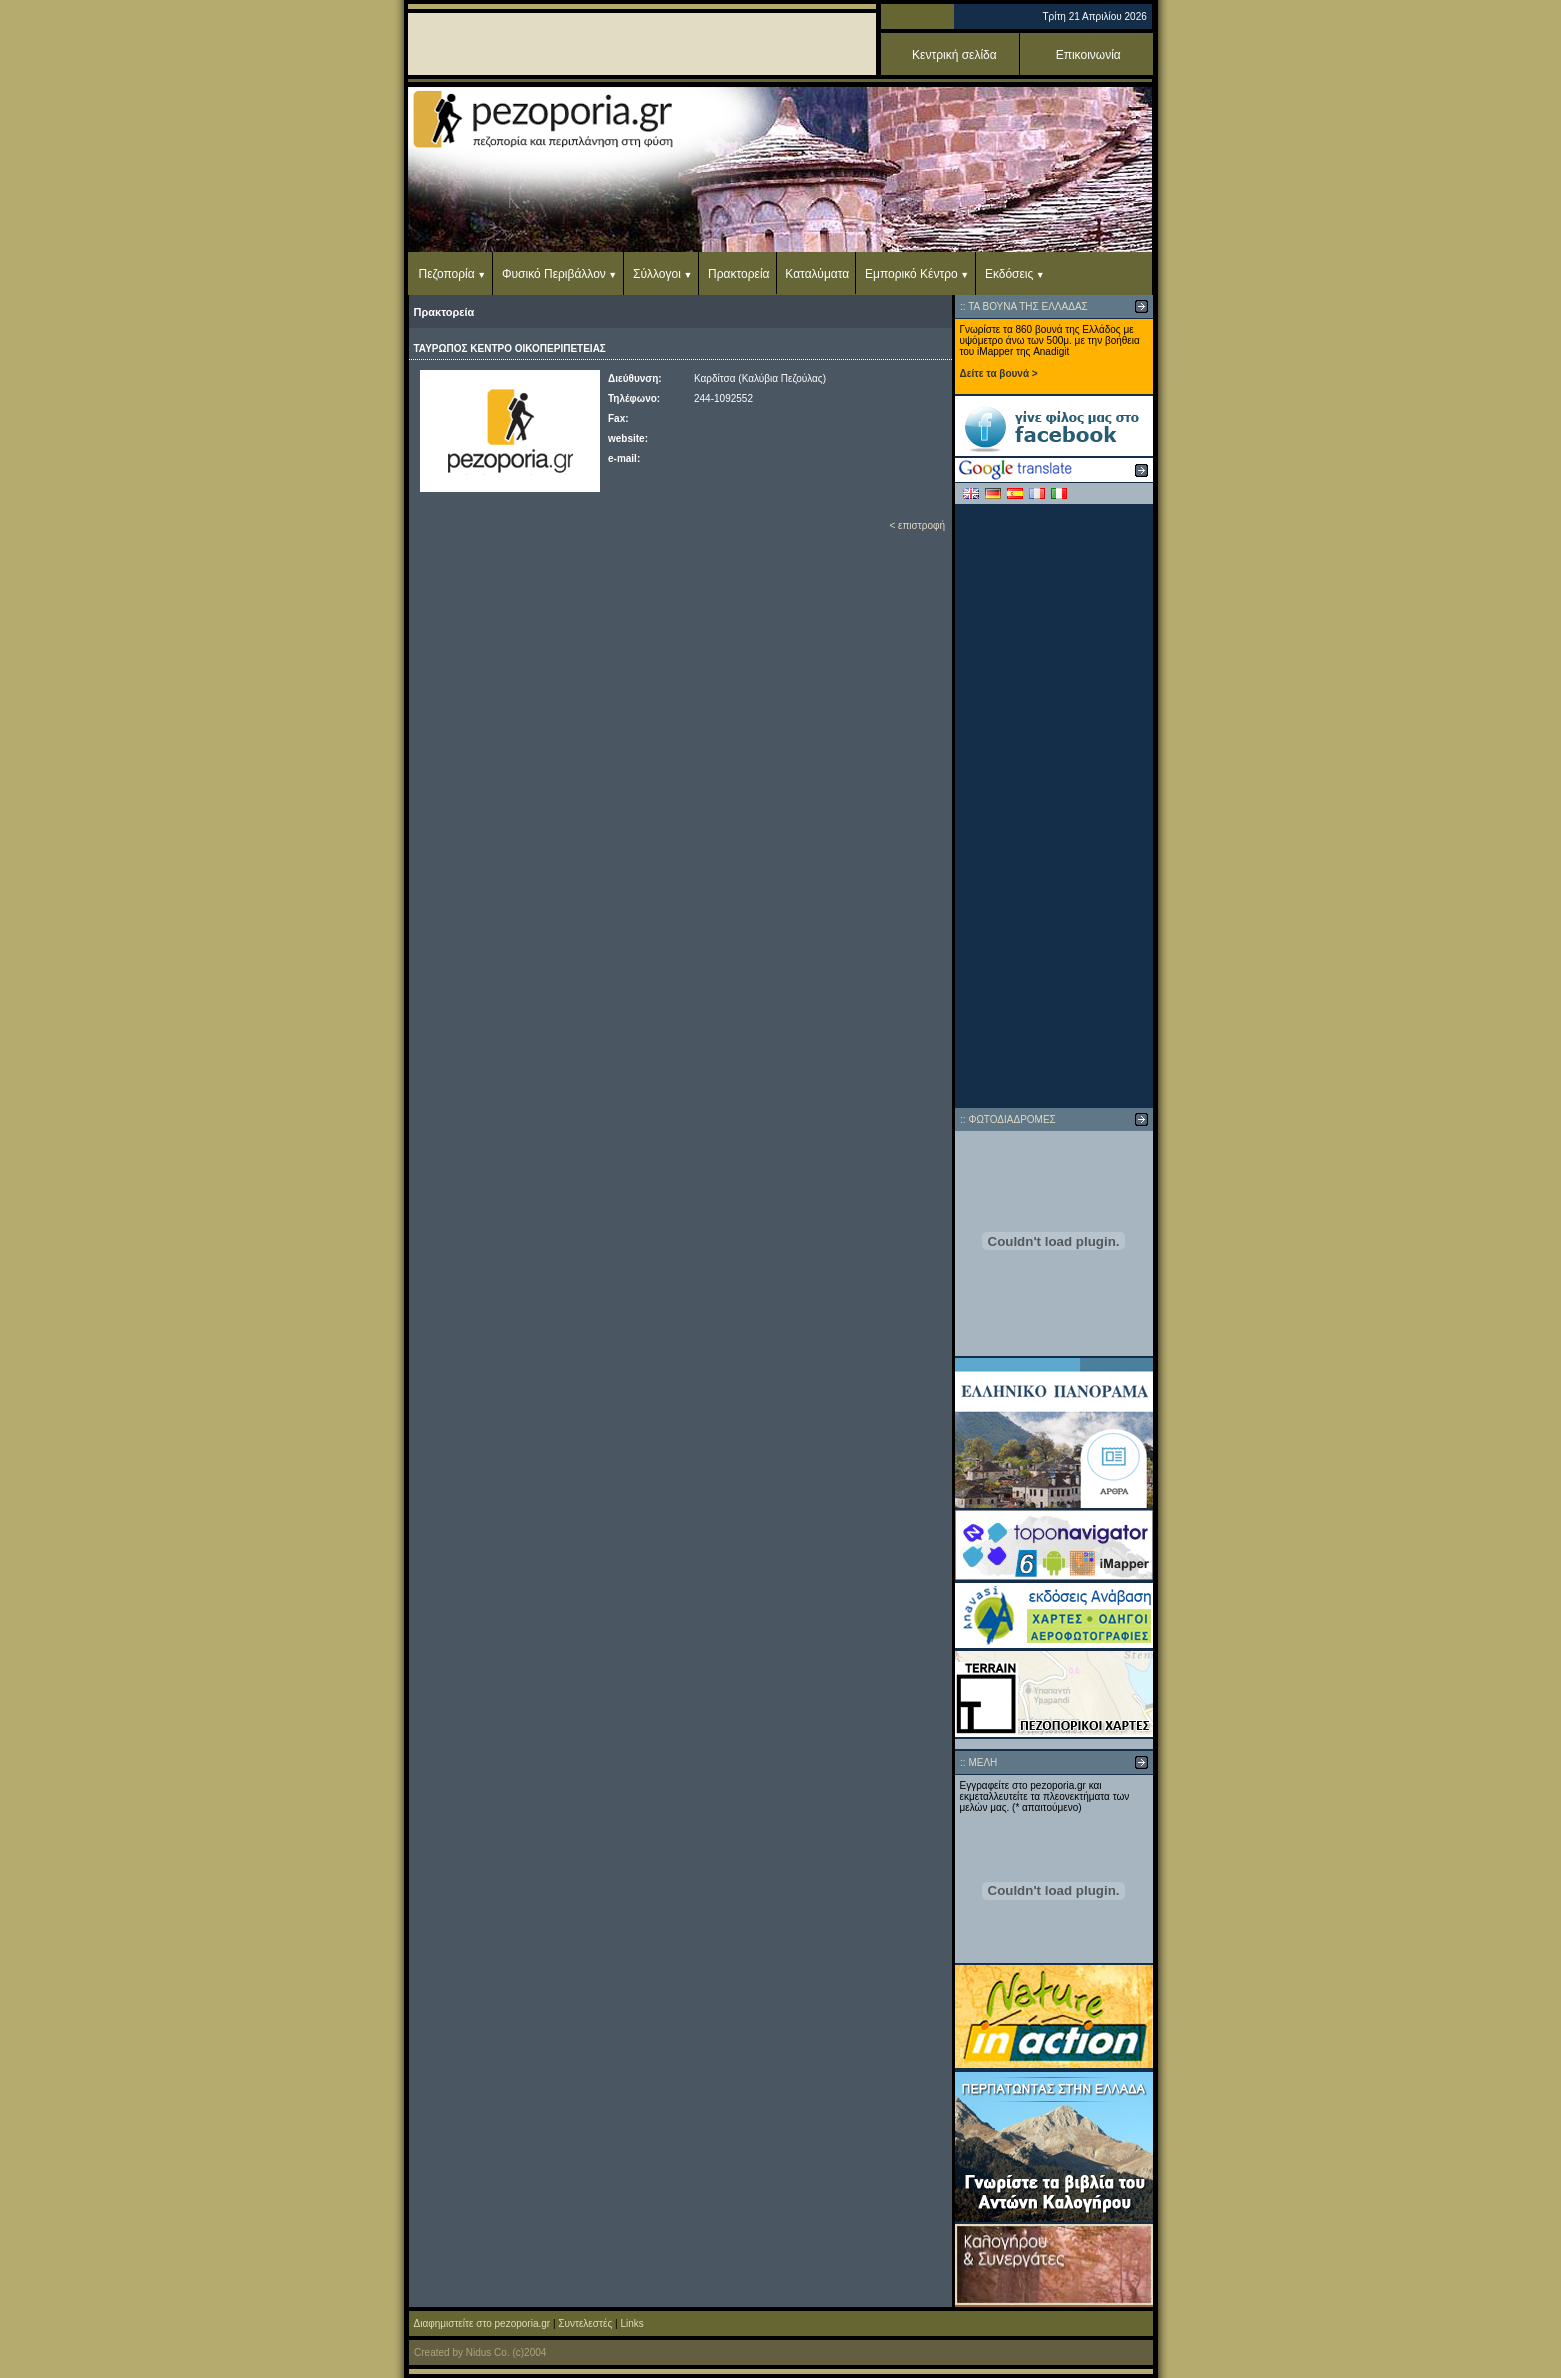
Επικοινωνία (1088, 55)
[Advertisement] (1054, 806)
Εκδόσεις (1009, 274)
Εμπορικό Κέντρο (911, 274)
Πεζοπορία (447, 274)
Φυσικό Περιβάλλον (554, 274)
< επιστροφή (917, 525)
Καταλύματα (817, 274)
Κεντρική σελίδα (954, 55)
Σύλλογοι (657, 274)
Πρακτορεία (738, 274)
